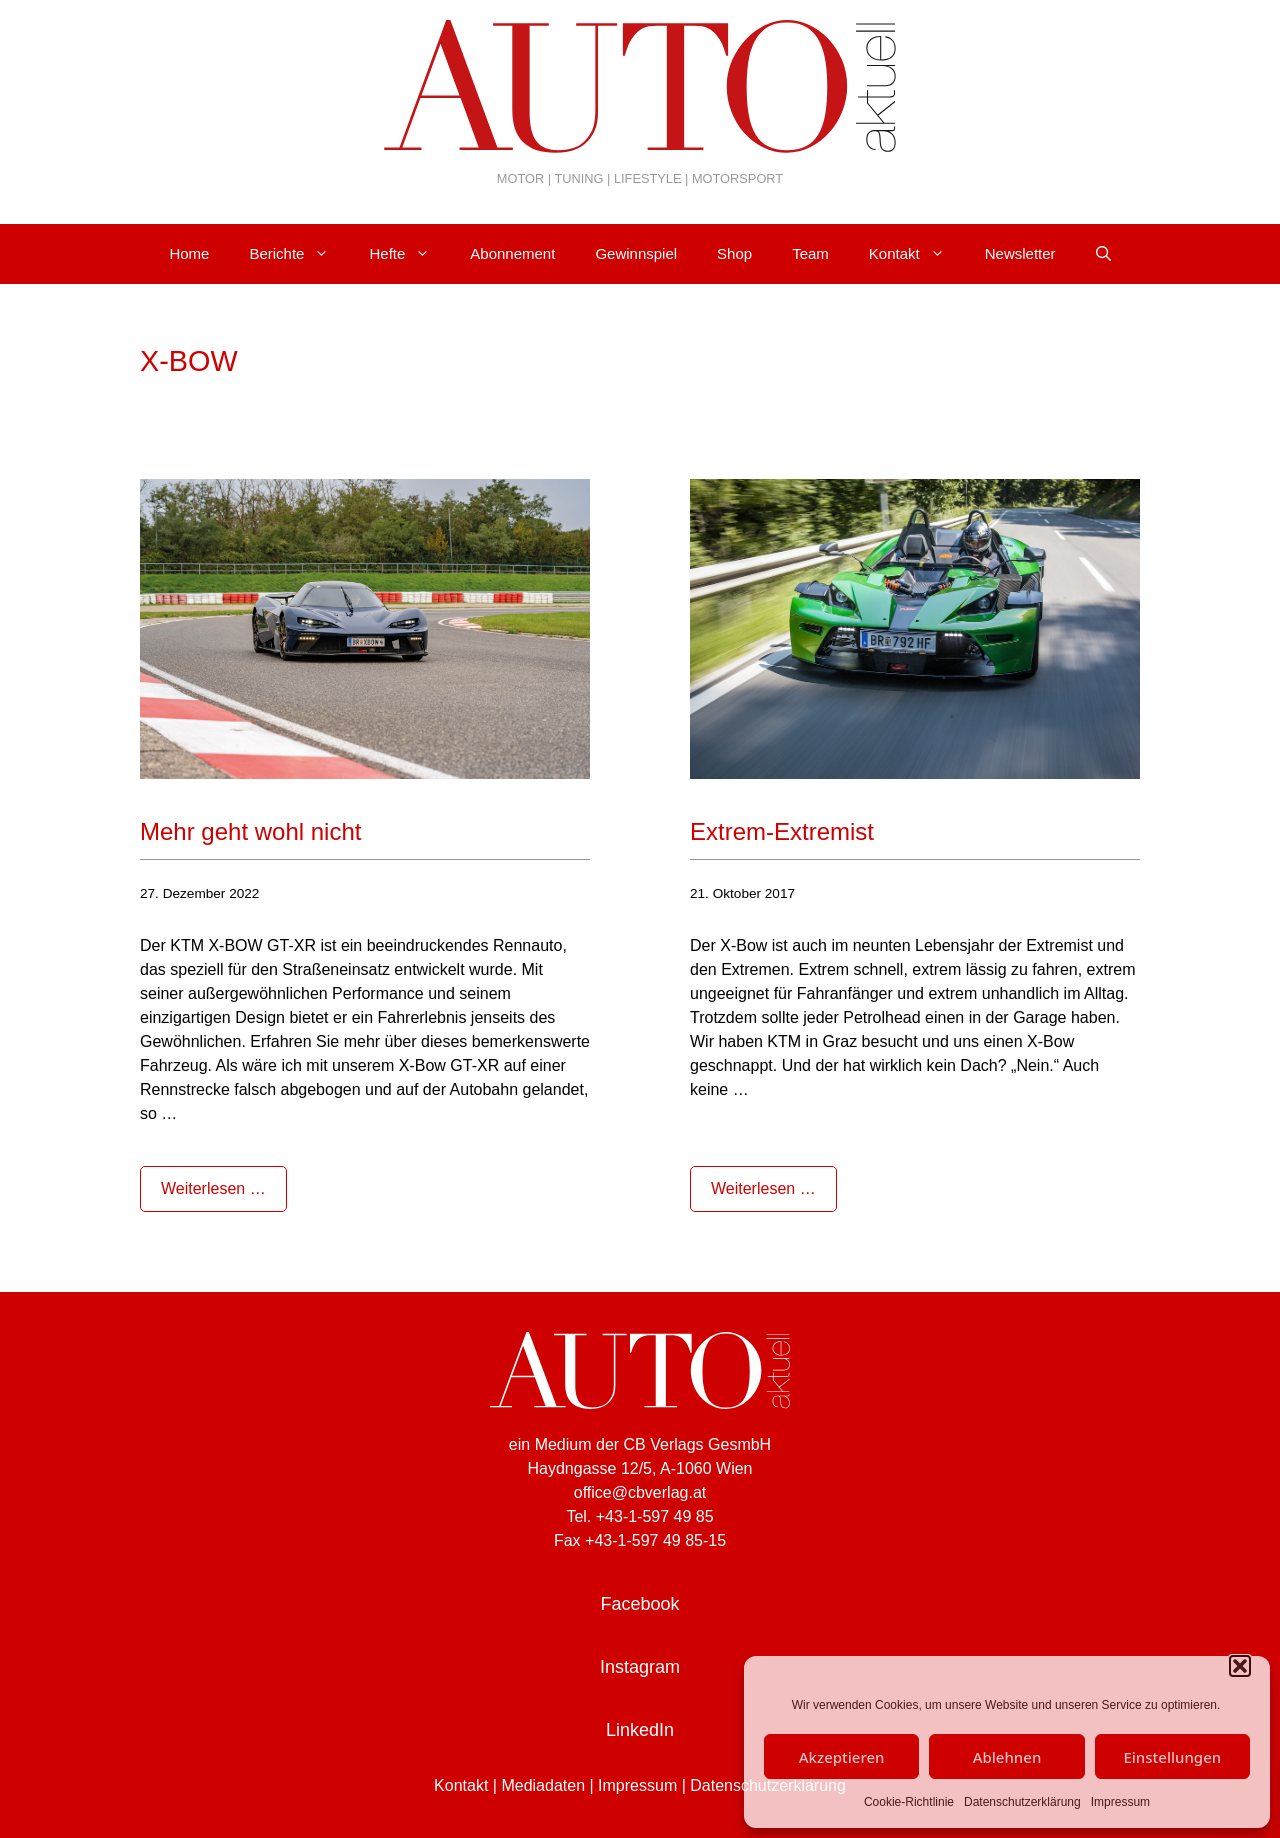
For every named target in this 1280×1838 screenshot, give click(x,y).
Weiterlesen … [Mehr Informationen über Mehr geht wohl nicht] (213, 1188)
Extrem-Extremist (782, 831)
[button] (1240, 1666)
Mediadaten (543, 1785)
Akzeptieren (842, 1757)
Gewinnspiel (636, 253)
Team (810, 253)
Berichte (299, 254)
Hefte (409, 254)
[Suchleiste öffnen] (1103, 254)
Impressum (1120, 1802)
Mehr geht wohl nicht (250, 831)
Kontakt (917, 254)
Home (189, 253)
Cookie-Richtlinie (909, 1802)
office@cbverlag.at (640, 1492)
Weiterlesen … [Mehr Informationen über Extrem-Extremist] (763, 1188)
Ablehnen (1007, 1757)
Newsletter (1020, 253)
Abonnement (512, 253)
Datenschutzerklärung (1022, 1802)
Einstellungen (1172, 1757)
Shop (734, 253)
